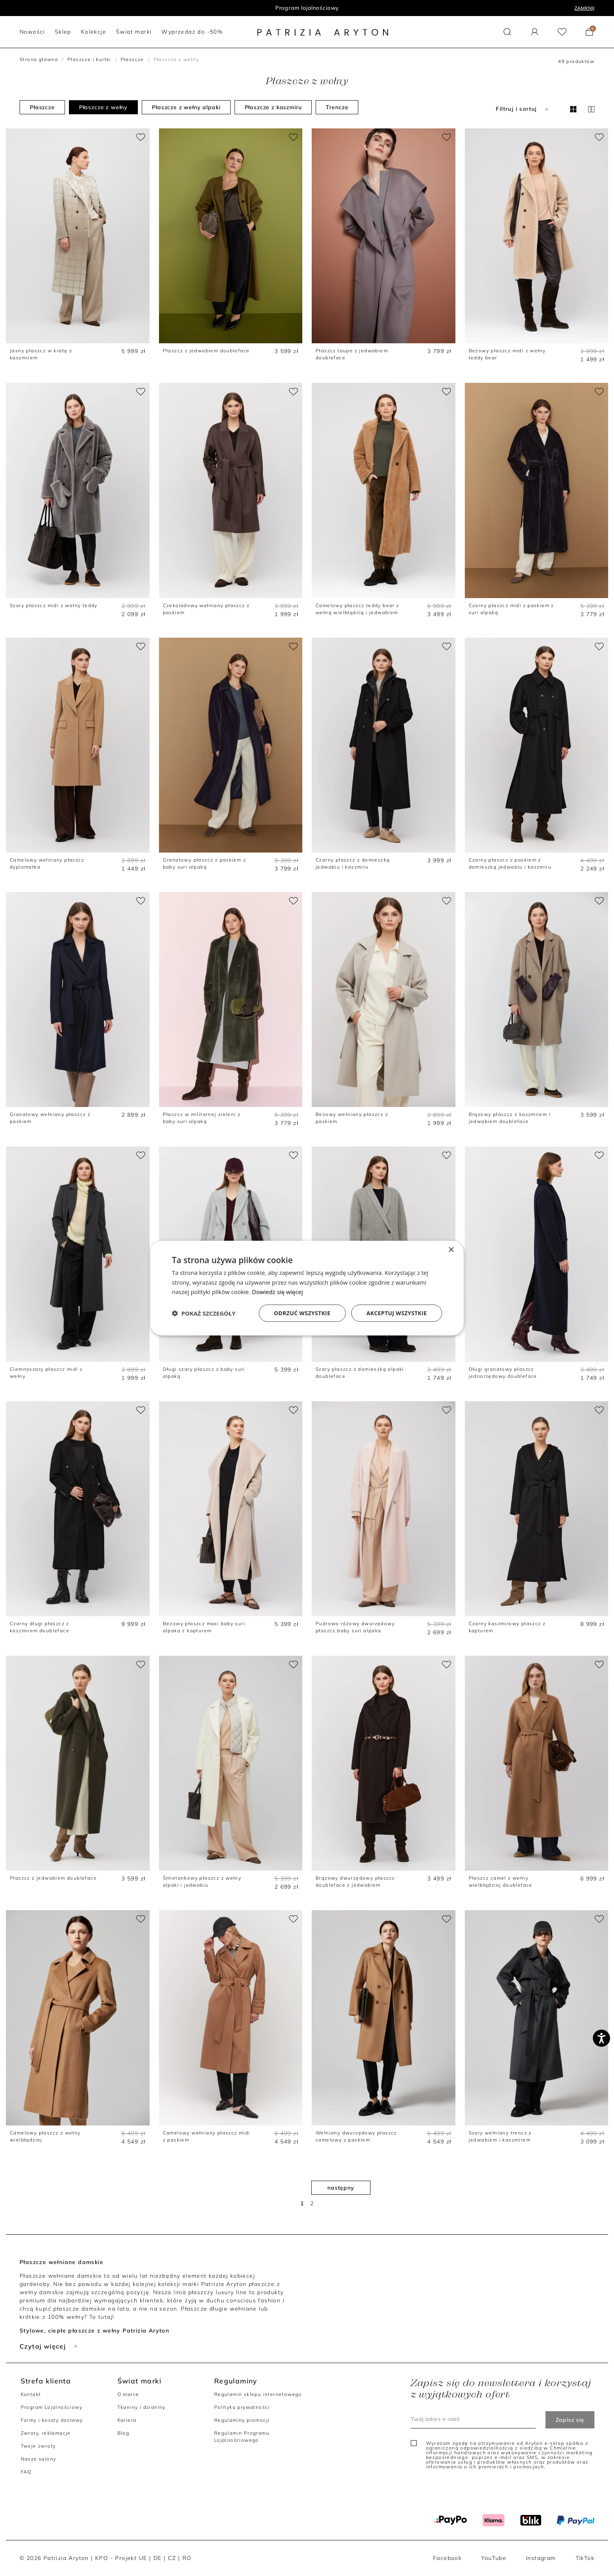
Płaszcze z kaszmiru (273, 107)
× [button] (451, 1250)
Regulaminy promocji (242, 2420)
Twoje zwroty (38, 2446)
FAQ (26, 2472)
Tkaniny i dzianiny (141, 2407)
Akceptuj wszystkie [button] (397, 1313)
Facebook (447, 2558)
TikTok (585, 2558)
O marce (128, 2394)
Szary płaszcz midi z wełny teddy (54, 605)
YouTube (493, 2558)
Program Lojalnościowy (51, 2407)
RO (187, 2558)
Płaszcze (132, 59)
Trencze (337, 107)
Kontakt (31, 2394)
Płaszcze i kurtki (89, 59)
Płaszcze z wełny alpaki (186, 107)
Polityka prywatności (242, 2407)
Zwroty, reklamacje (46, 2433)
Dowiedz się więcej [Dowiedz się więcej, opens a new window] (277, 1292)
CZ (172, 2558)
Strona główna (39, 59)
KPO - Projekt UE (121, 2558)
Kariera (127, 2420)
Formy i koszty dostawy (52, 2420)
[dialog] (307, 1288)
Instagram (541, 2558)
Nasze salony (38, 2459)
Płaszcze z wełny (103, 107)
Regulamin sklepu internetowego (258, 2394)
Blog (123, 2433)
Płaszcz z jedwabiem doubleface (206, 350)
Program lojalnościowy (307, 7)
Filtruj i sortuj (523, 108)
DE (158, 2558)
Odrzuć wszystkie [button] (302, 1313)
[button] (507, 32)
